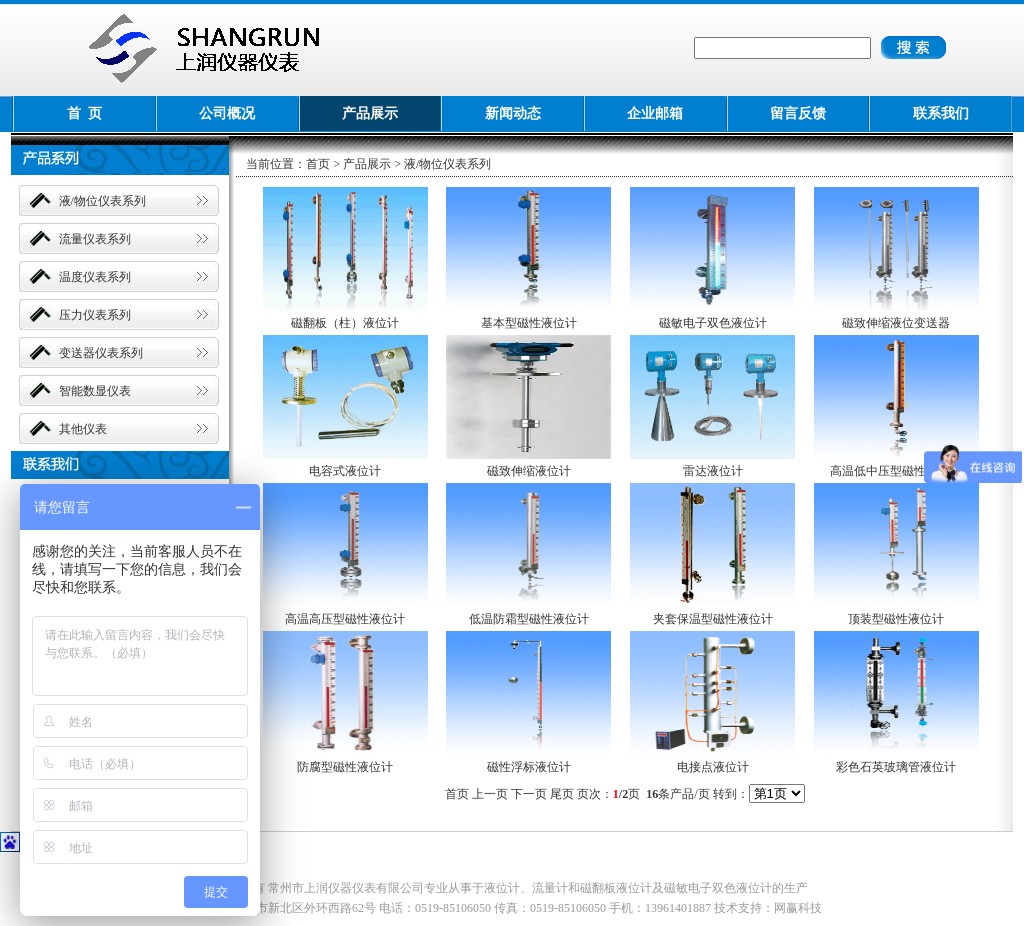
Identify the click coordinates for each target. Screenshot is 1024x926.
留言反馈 (798, 113)
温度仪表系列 (95, 277)
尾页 (562, 794)
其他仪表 (83, 429)
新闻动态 (513, 113)
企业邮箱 (655, 113)
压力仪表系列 (95, 315)
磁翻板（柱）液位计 (345, 323)
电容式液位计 (345, 471)
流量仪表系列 (95, 239)
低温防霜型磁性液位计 (529, 619)
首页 (318, 164)
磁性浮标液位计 (529, 767)
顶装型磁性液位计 (896, 619)
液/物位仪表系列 (102, 201)
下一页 (529, 794)
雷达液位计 (713, 471)
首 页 (84, 113)
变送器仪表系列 (101, 353)
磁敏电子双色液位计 (713, 323)
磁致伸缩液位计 (529, 471)
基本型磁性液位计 (529, 323)
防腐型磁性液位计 (345, 767)
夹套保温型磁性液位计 (713, 619)
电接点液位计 (713, 767)
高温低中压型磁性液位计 (896, 471)
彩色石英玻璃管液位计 (896, 767)
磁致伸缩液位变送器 (896, 323)
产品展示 (370, 113)
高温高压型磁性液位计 (345, 619)
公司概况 (227, 113)
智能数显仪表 (95, 391)
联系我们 (941, 113)
